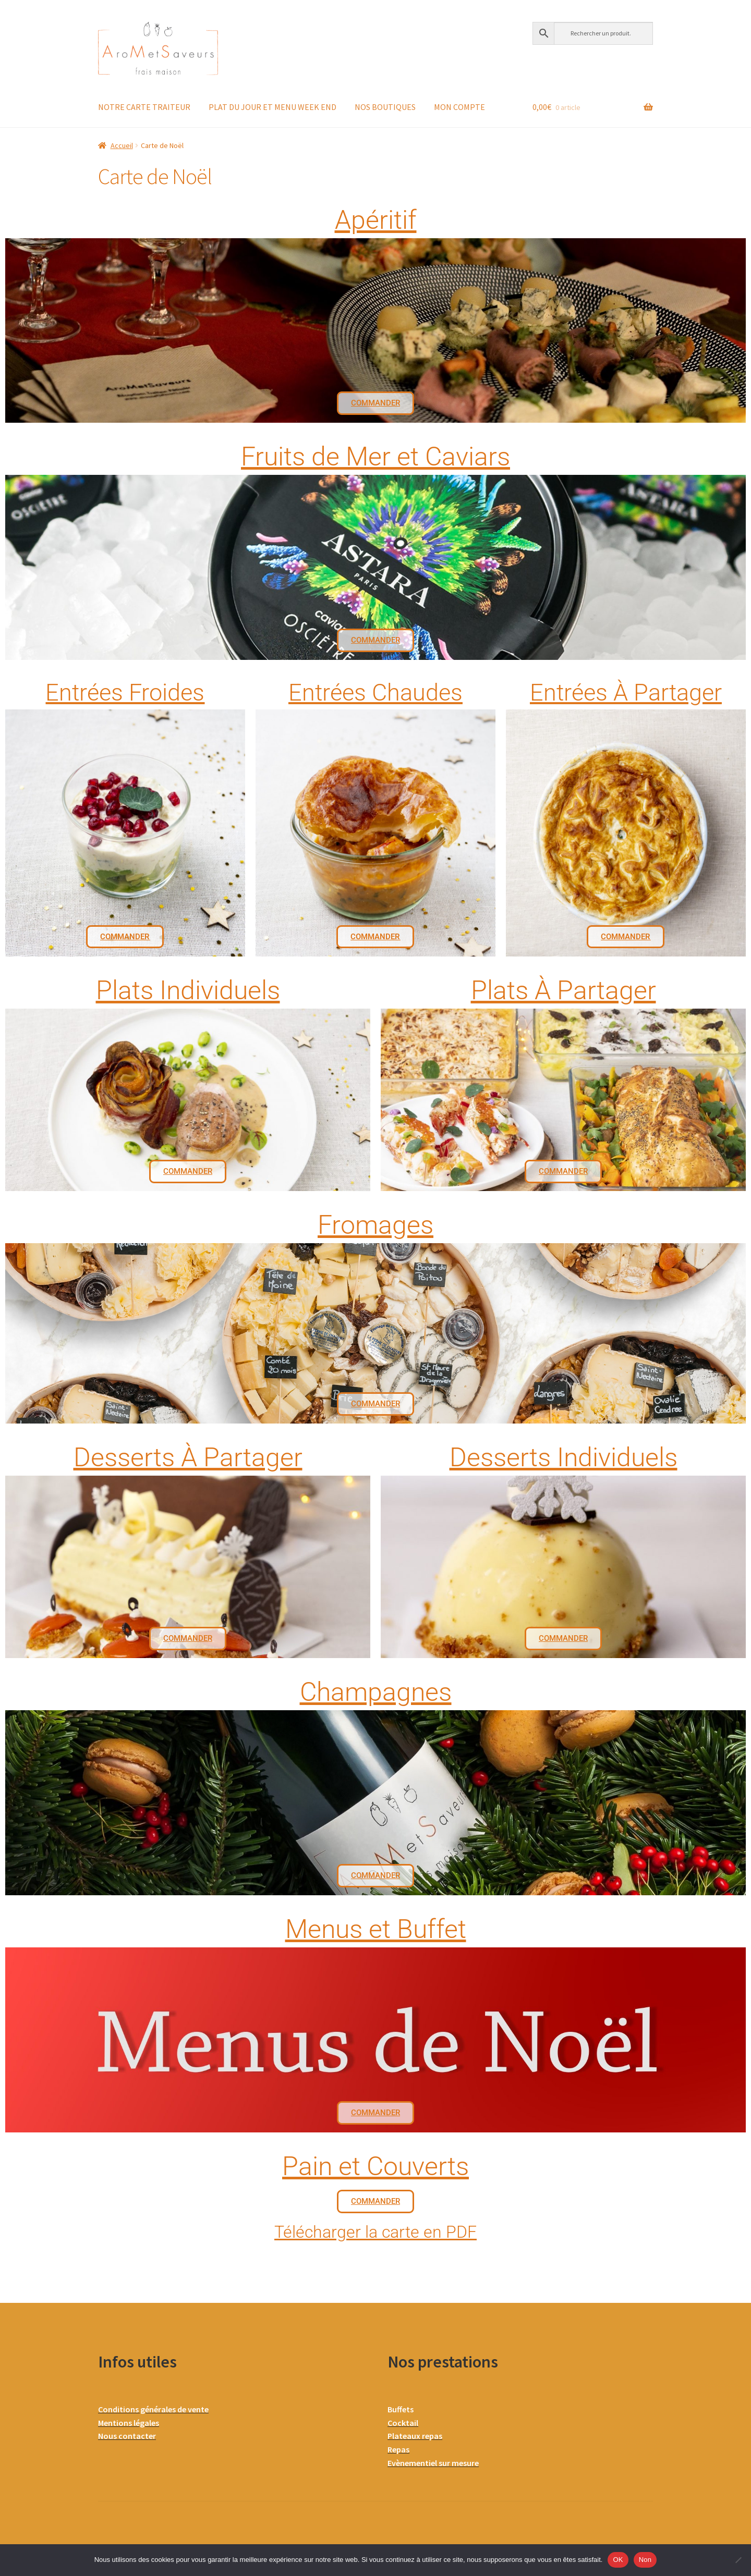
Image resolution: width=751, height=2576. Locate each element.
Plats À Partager (563, 990)
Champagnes (376, 1692)
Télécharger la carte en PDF (375, 2232)
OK (618, 2559)
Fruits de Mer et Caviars (375, 456)
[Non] (738, 2560)
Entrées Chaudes (375, 692)
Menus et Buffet (375, 1929)
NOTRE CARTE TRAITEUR (144, 107)
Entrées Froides (124, 692)
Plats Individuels (188, 990)
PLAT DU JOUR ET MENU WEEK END (272, 107)
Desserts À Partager (188, 1457)
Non (645, 2559)
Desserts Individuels (563, 1457)
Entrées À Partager (626, 692)
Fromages (375, 1225)
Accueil (122, 145)
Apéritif (376, 220)
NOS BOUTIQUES (385, 107)
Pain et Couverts (375, 2166)
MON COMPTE (459, 107)
